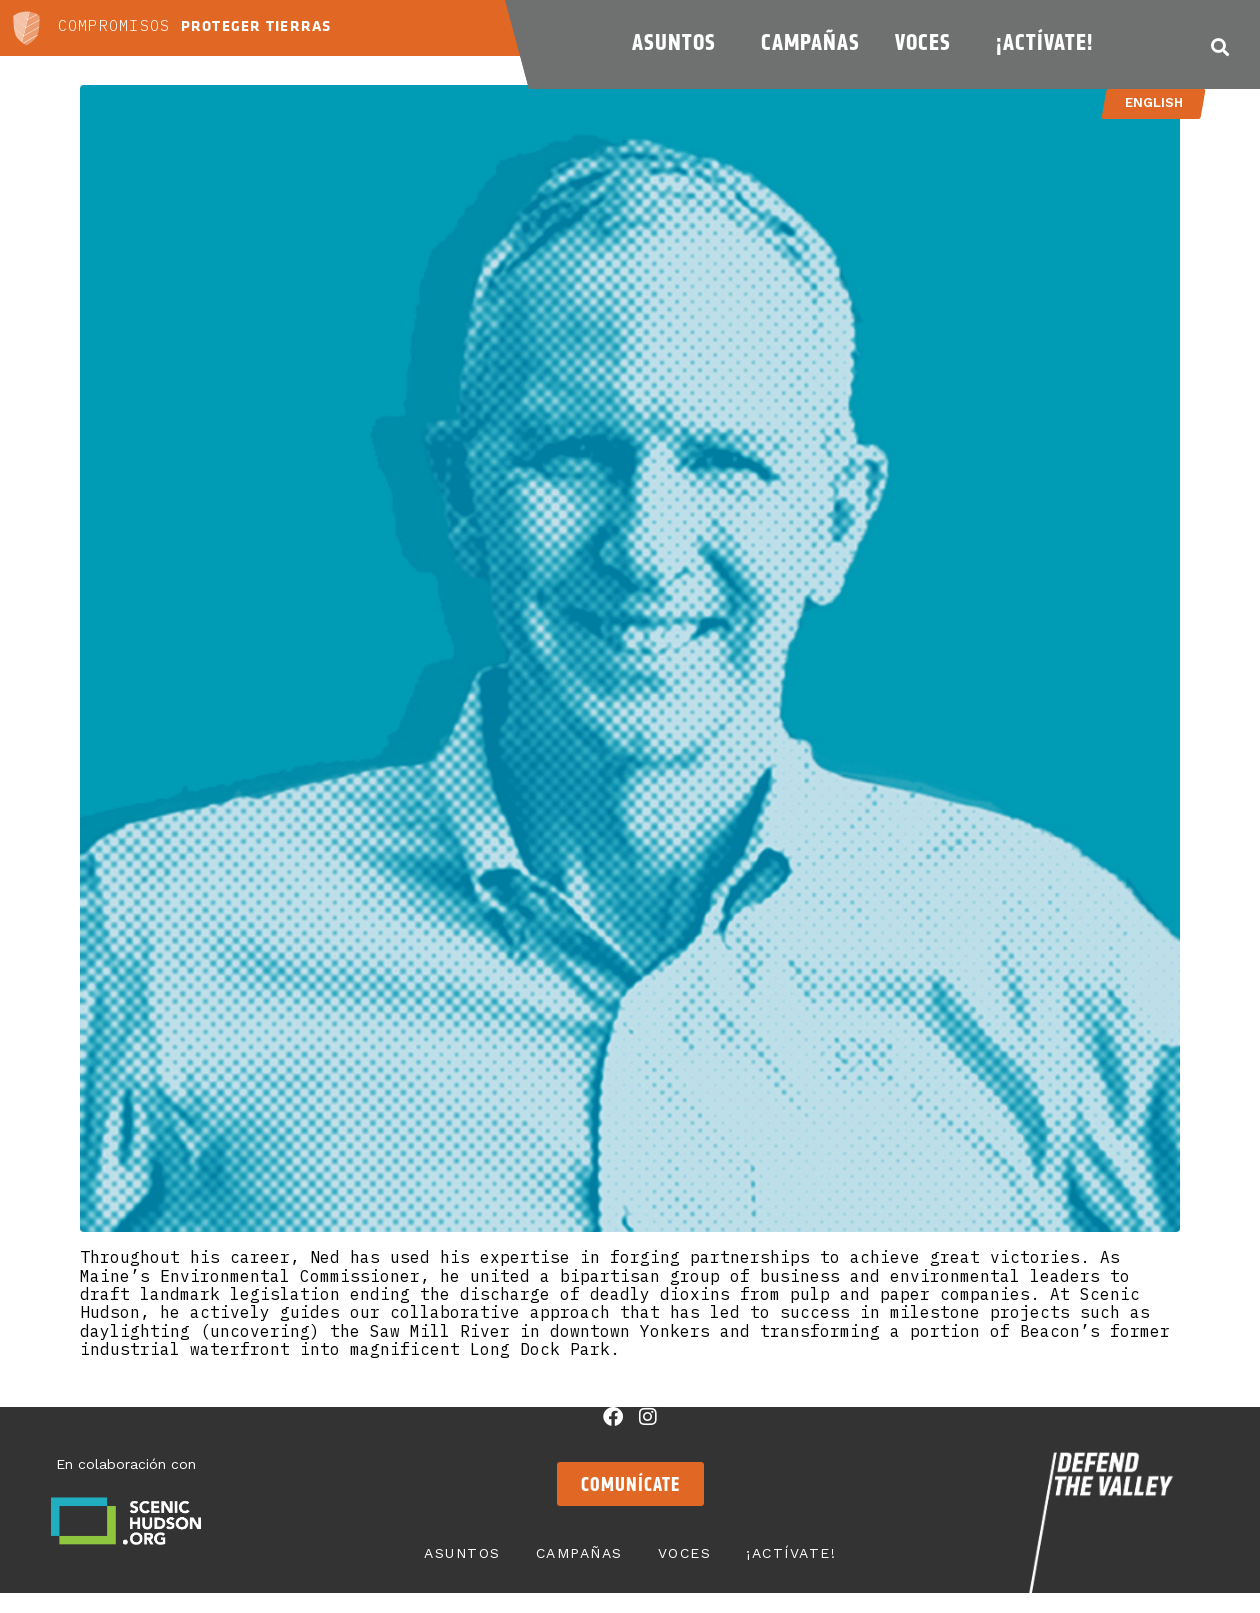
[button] (1219, 46)
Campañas (810, 42)
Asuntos (679, 42)
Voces (928, 42)
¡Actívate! (1049, 42)
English (1153, 102)
